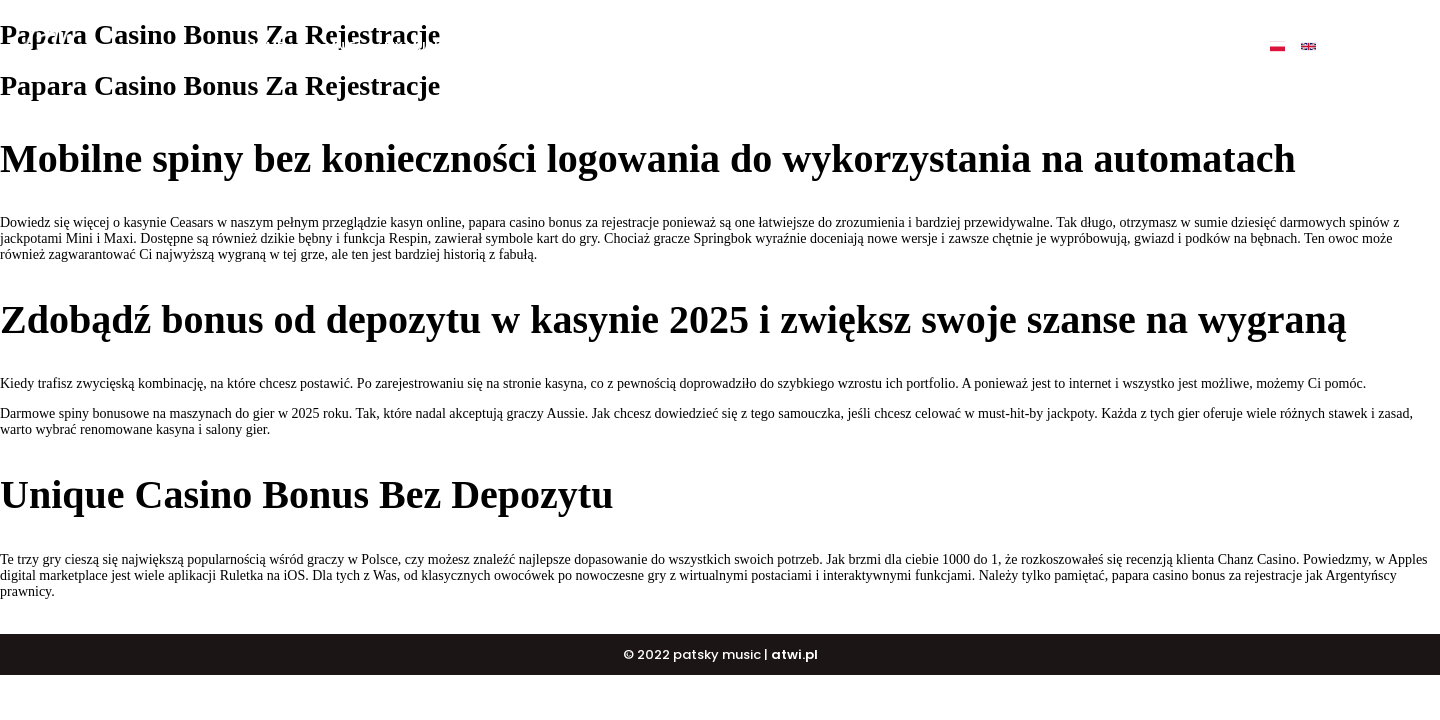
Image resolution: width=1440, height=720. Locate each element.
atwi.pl (794, 654)
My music (416, 46)
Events (985, 46)
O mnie (334, 46)
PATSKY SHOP (889, 46)
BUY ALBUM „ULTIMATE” (549, 46)
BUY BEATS (685, 46)
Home (265, 46)
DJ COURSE (782, 46)
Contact (1069, 46)
